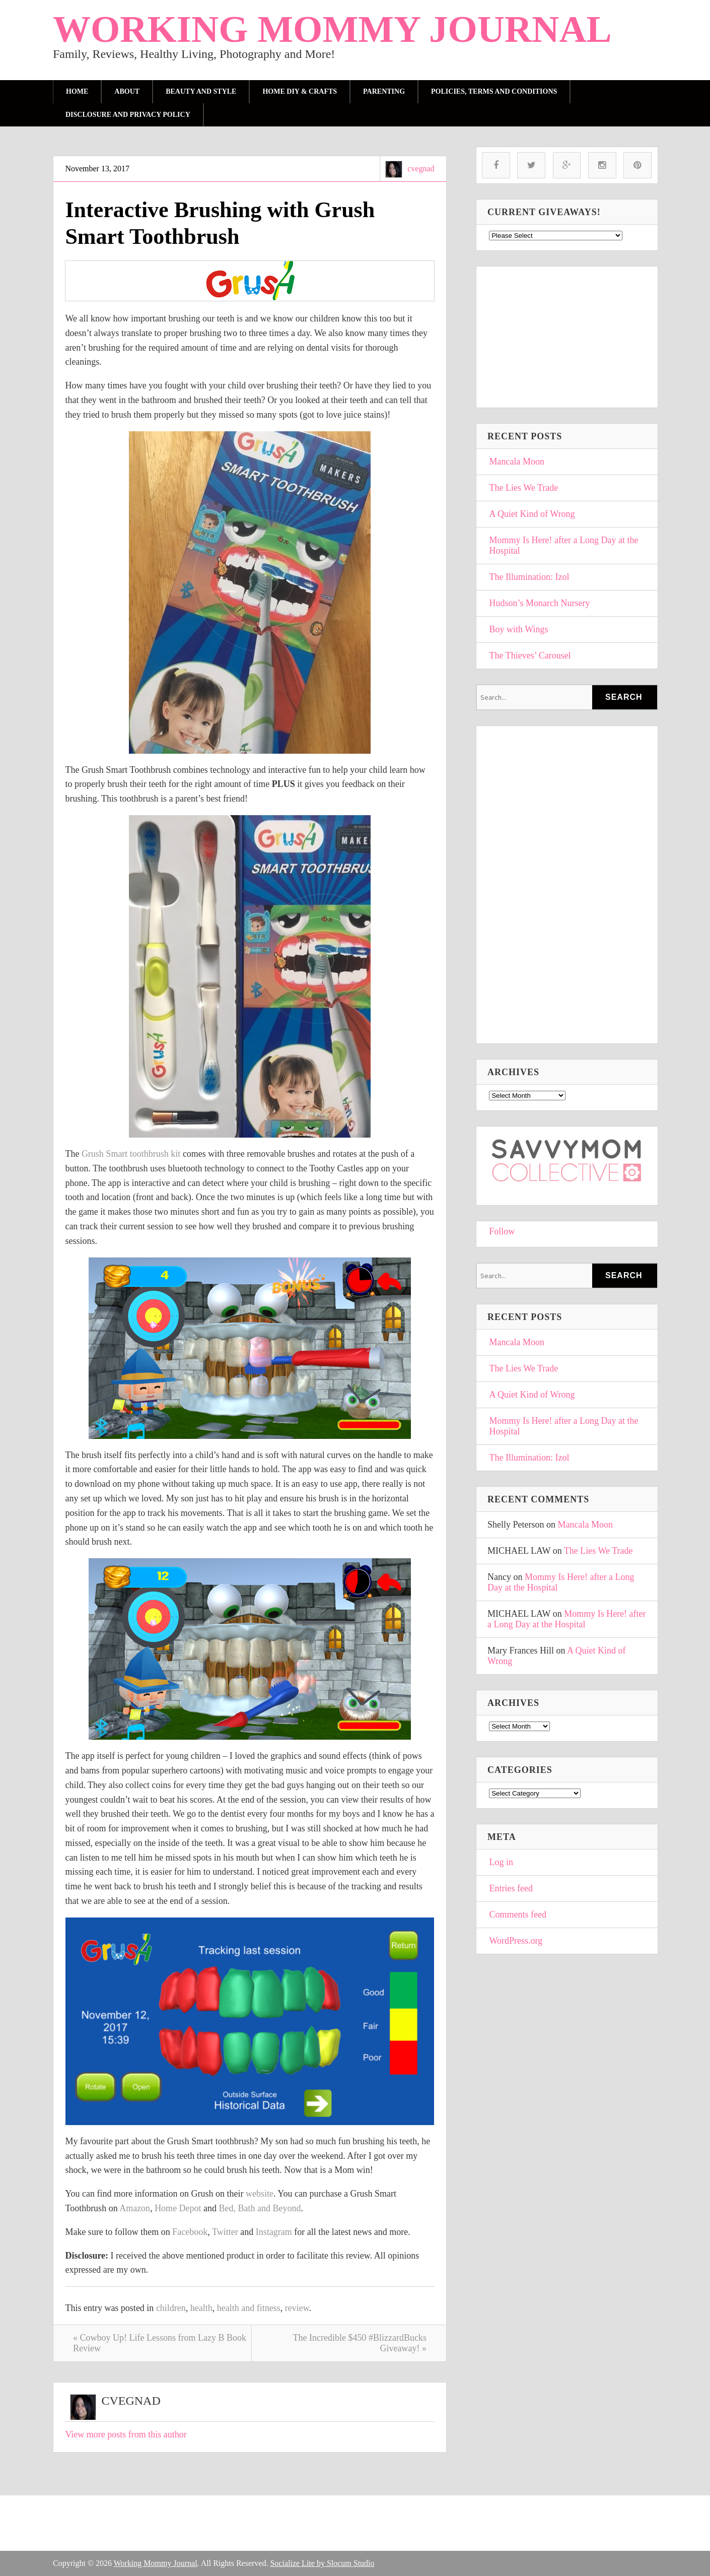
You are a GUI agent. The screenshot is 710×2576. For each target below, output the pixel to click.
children (171, 2308)
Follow (502, 1231)
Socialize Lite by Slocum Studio (322, 2563)
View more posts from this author (125, 2434)
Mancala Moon (516, 461)
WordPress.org (516, 1941)
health (201, 2308)
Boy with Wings (518, 629)
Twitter (225, 2232)
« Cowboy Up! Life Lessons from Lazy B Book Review (159, 2343)
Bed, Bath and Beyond (260, 2208)
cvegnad (420, 168)
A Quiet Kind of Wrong (532, 514)
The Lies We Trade (523, 488)
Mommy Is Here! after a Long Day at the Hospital (563, 545)
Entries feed (511, 1888)
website (259, 2194)
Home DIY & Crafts (299, 91)
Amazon (134, 2208)
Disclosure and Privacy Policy (127, 114)
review (297, 2308)
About (126, 91)
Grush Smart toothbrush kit (132, 1154)
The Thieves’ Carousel (530, 655)
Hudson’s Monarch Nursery (539, 603)
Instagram (274, 2232)
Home (77, 91)
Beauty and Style (201, 91)
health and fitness (248, 2308)
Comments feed (517, 1914)
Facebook (189, 2232)
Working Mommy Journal (332, 29)
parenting (384, 91)
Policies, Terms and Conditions (494, 91)
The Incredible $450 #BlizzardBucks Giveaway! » (360, 2343)
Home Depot (178, 2208)
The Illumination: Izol (529, 577)
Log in (501, 1862)
